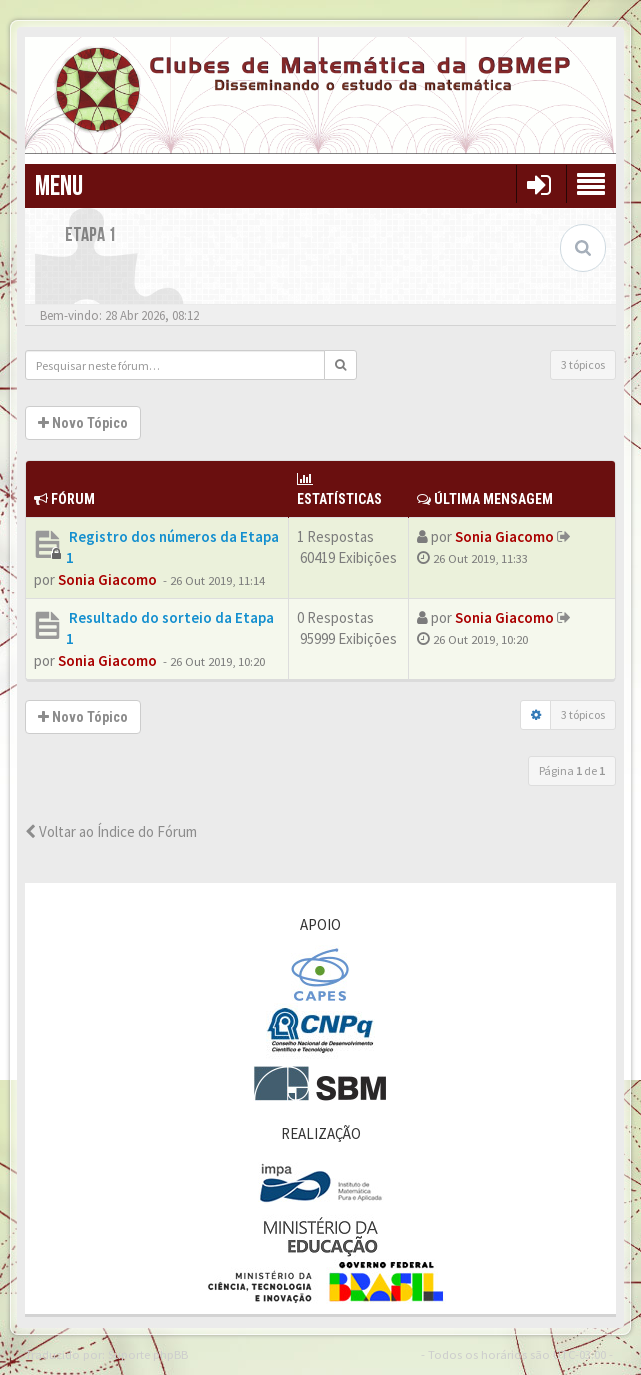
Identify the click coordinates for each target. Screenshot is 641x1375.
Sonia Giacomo (107, 579)
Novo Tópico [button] (83, 423)
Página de (572, 770)
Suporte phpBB (148, 1354)
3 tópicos (583, 364)
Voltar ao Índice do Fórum (111, 831)
